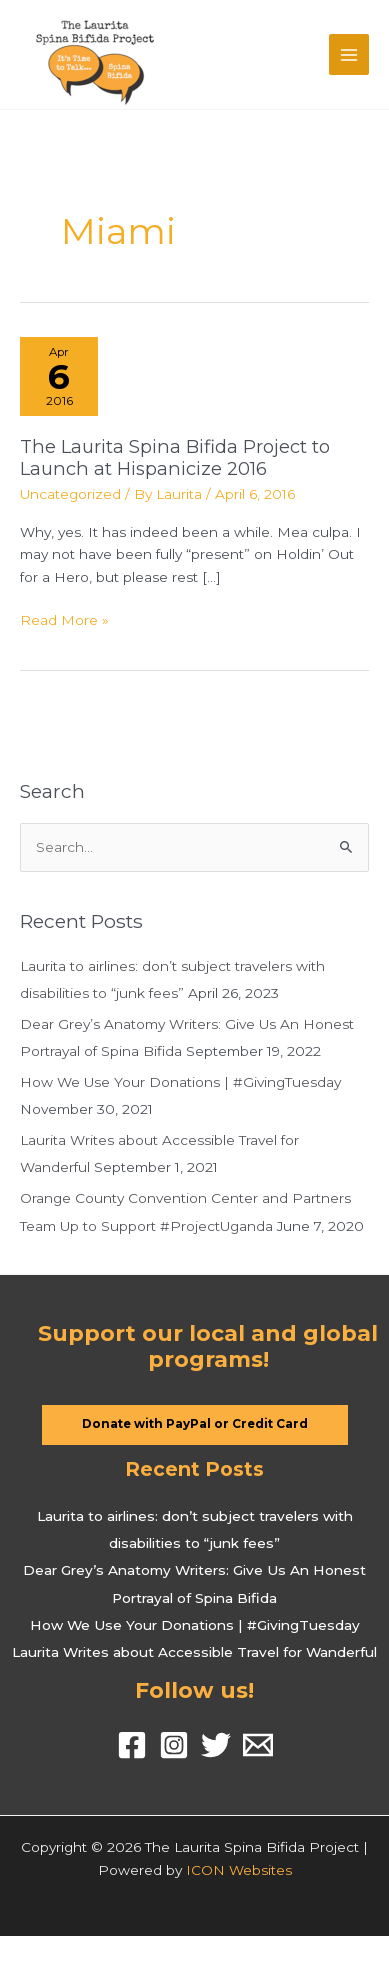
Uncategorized (70, 494)
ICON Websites (239, 1870)
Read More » (64, 620)
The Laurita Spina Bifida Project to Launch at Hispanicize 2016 (175, 457)
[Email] (258, 1745)
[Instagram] (174, 1745)
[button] (195, 1425)
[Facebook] (132, 1745)
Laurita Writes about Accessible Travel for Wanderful (194, 1652)
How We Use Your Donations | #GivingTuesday (180, 1082)
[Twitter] (216, 1745)
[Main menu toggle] (349, 54)
